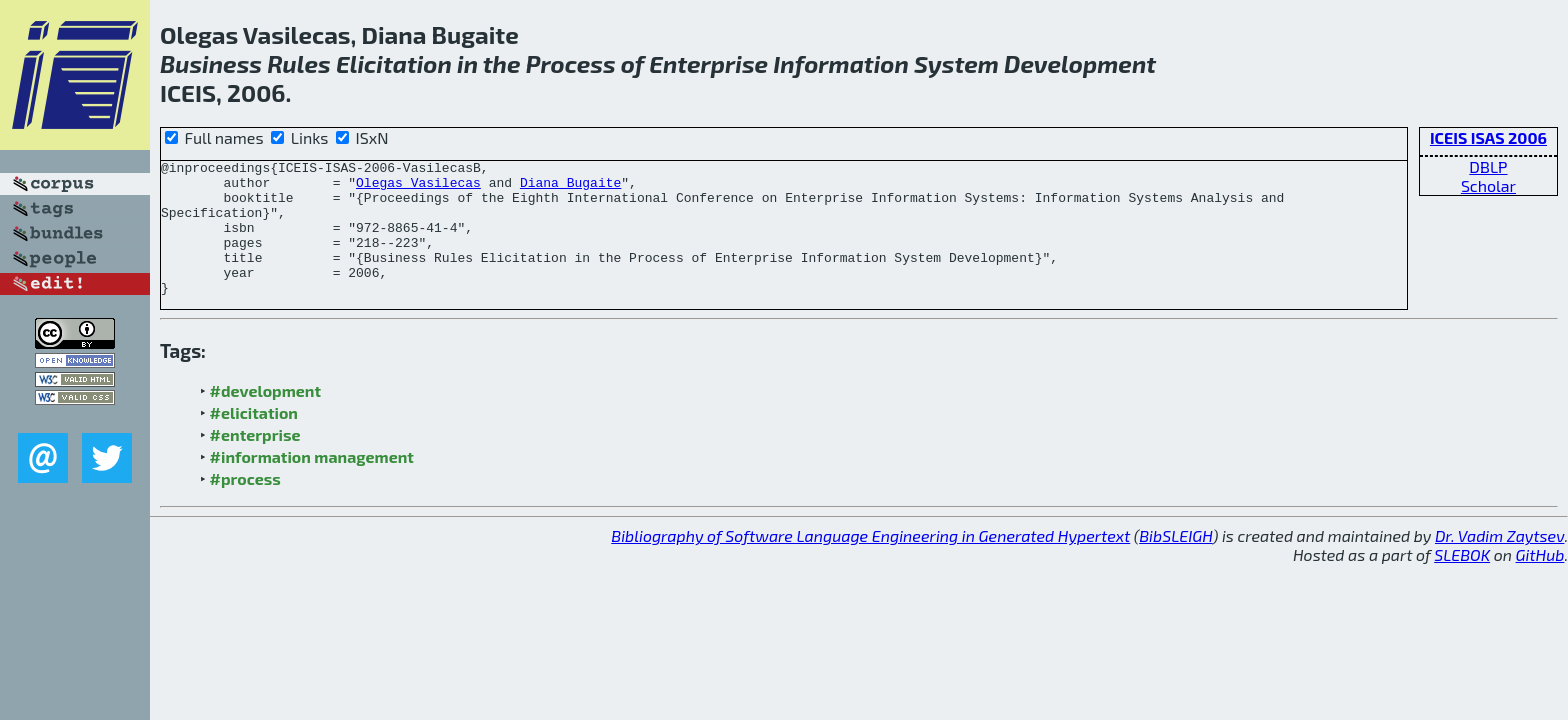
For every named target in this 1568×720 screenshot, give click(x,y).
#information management (312, 483)
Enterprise (708, 63)
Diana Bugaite (570, 188)
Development (1080, 63)
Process (571, 63)
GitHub (1540, 581)
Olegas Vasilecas (418, 188)
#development (265, 417)
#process (245, 505)
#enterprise (255, 461)
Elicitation (394, 63)
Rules (299, 63)
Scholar (1488, 185)
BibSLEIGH (1175, 562)
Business (211, 63)
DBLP (1488, 166)
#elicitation (254, 439)
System (956, 63)
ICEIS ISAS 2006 (1488, 137)
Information (841, 63)
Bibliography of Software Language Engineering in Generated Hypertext (870, 562)
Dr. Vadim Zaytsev (1499, 562)
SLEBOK (1462, 581)
